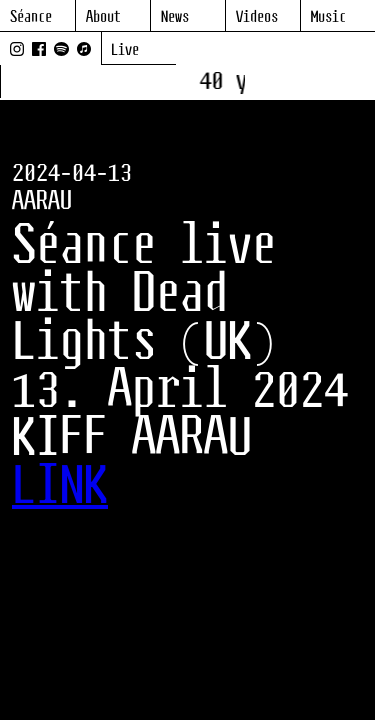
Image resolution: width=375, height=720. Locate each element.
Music (328, 17)
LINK (60, 488)
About (103, 17)
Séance (31, 17)
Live (125, 50)
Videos (257, 17)
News (175, 17)
